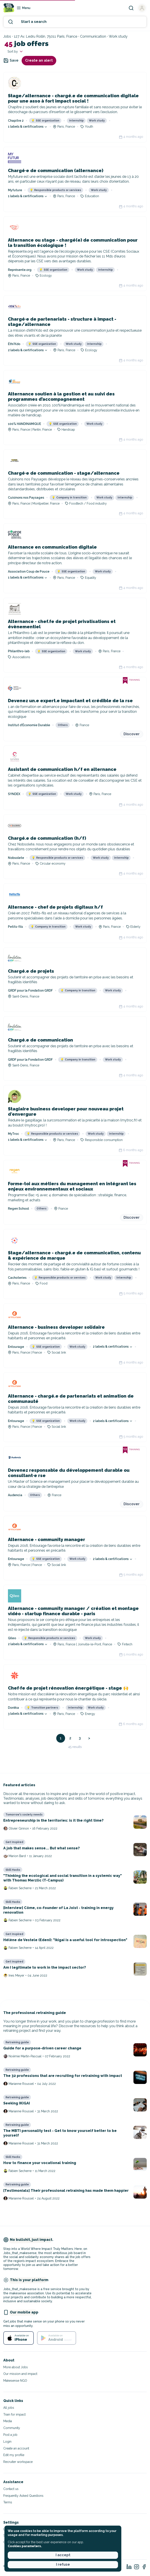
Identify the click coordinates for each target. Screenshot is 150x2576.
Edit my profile (13, 2455)
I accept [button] (63, 2555)
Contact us (11, 2489)
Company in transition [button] (69, 497)
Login (7, 2441)
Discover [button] (132, 734)
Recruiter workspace (18, 2462)
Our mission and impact (20, 2374)
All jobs (8, 2407)
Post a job (10, 2434)
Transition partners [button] (42, 1707)
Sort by (15, 51)
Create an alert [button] (39, 60)
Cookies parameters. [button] (25, 2546)
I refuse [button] (63, 2564)
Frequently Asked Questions (23, 2495)
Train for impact (14, 2414)
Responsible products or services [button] (55, 190)
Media (7, 2421)
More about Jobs (15, 2367)
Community (11, 2428)
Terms (7, 2502)
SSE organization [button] (45, 120)
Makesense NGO (15, 2380)
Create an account (16, 2448)
